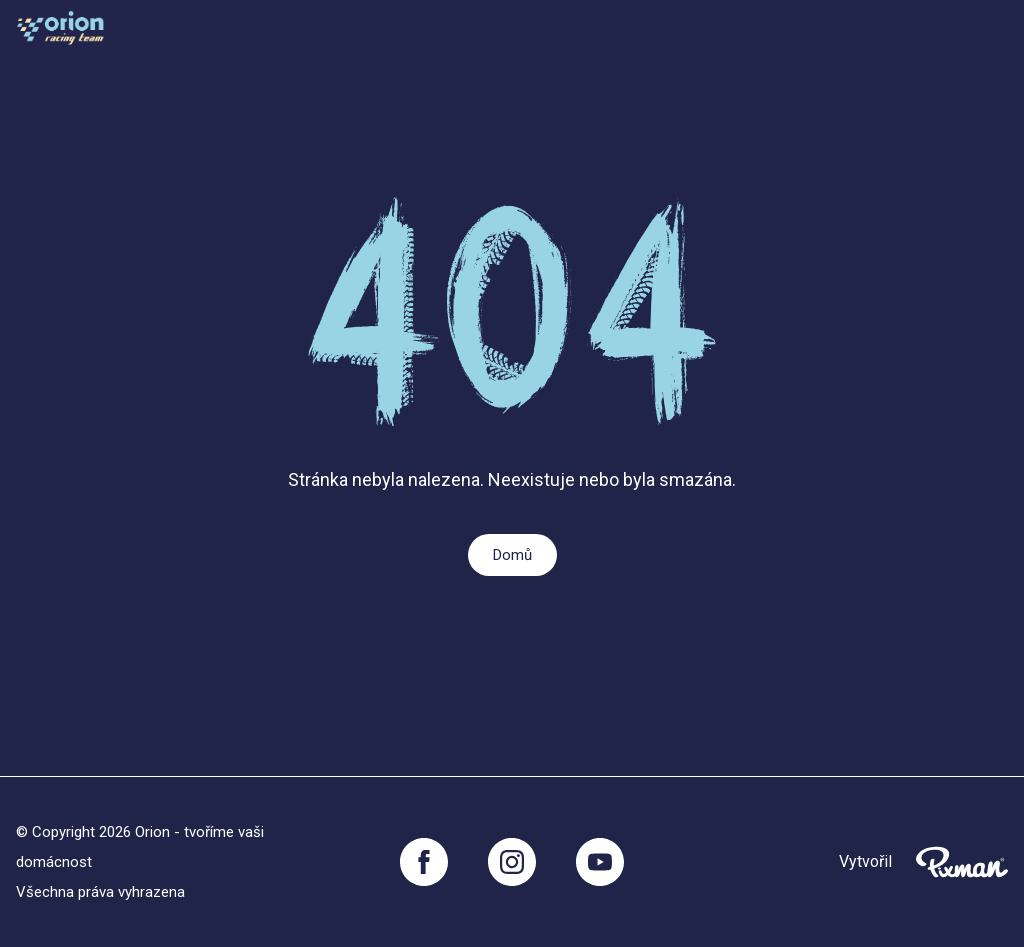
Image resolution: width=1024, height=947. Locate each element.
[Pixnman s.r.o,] (962, 862)
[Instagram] (512, 862)
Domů (512, 555)
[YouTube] (600, 862)
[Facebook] (424, 862)
